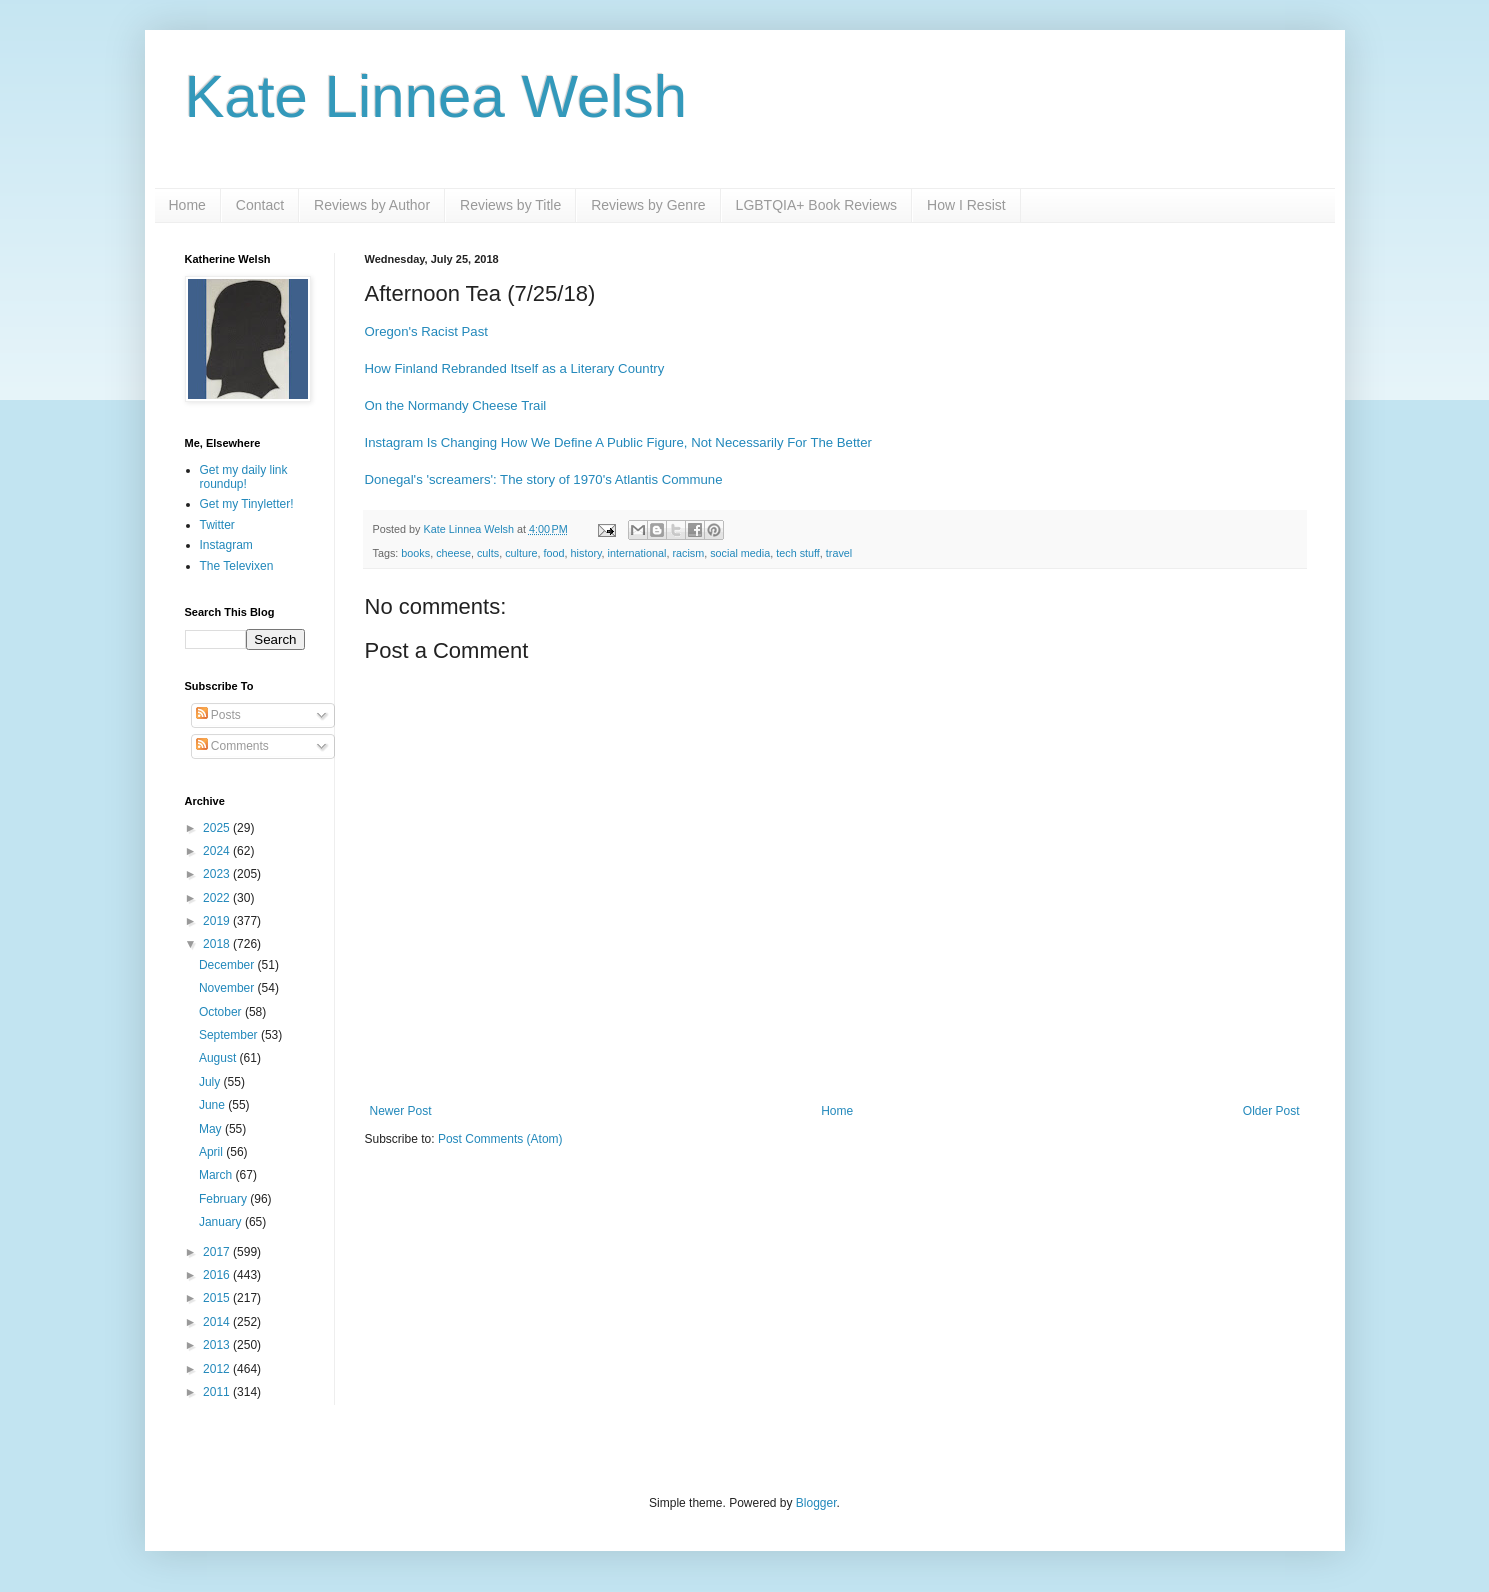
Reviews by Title (510, 205)
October (222, 1012)
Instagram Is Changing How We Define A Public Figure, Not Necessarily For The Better (618, 442)
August (219, 1058)
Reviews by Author (372, 205)
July (211, 1082)
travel (839, 553)
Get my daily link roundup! (244, 477)
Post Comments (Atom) (500, 1139)
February (224, 1199)
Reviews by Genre (648, 205)
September (230, 1035)
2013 (218, 1345)
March (217, 1175)
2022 (218, 898)
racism (688, 553)
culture (521, 553)
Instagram (226, 545)
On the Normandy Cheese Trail (456, 405)
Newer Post (401, 1111)
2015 (218, 1298)
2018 (218, 944)
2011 (218, 1392)
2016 (218, 1275)
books (415, 553)
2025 (218, 828)
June (213, 1105)
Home (187, 205)
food (554, 553)
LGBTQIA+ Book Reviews (816, 205)
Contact (260, 205)
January (222, 1222)
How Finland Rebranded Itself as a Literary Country (515, 368)
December (228, 965)
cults (488, 553)
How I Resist (966, 205)
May (212, 1129)
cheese (453, 553)
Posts (218, 715)
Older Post (1271, 1111)
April (212, 1152)
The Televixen (237, 566)
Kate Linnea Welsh (436, 96)
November (228, 988)
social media (740, 553)
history (586, 553)
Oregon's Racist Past (426, 331)
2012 (218, 1369)
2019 (218, 921)
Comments (232, 746)
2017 (218, 1252)
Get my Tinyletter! (247, 504)
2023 (218, 874)
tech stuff (798, 553)
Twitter (217, 525)
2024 (218, 851)
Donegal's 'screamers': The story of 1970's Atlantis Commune (544, 479)
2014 (218, 1322)
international (637, 553)
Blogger (816, 1503)
